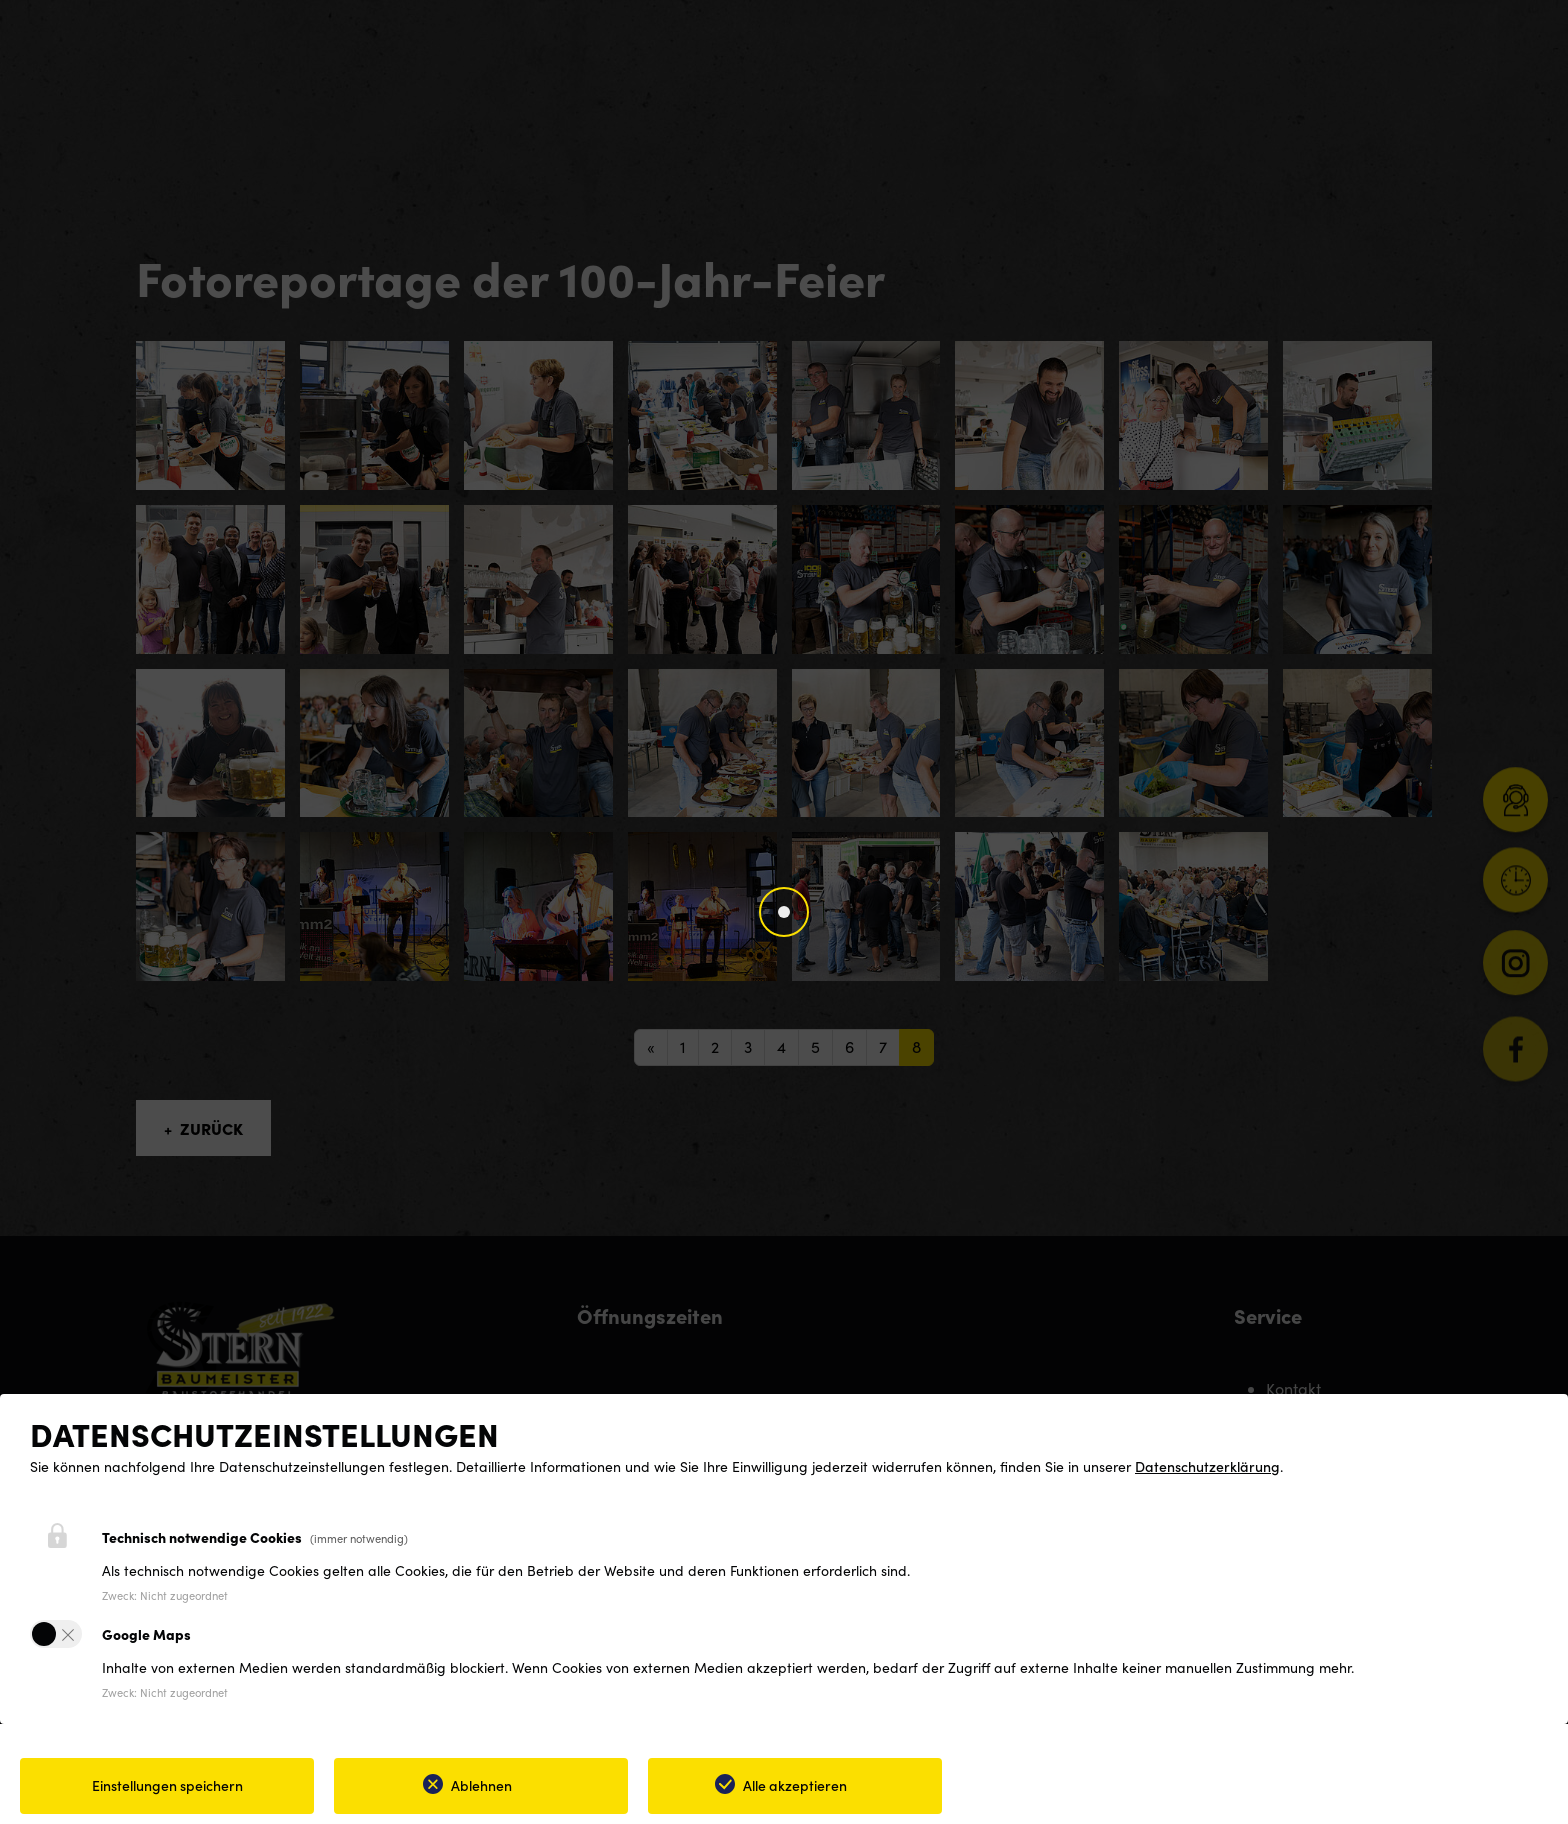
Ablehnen (481, 1785)
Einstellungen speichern (167, 1785)
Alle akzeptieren (795, 1785)
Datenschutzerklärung (1207, 1466)
